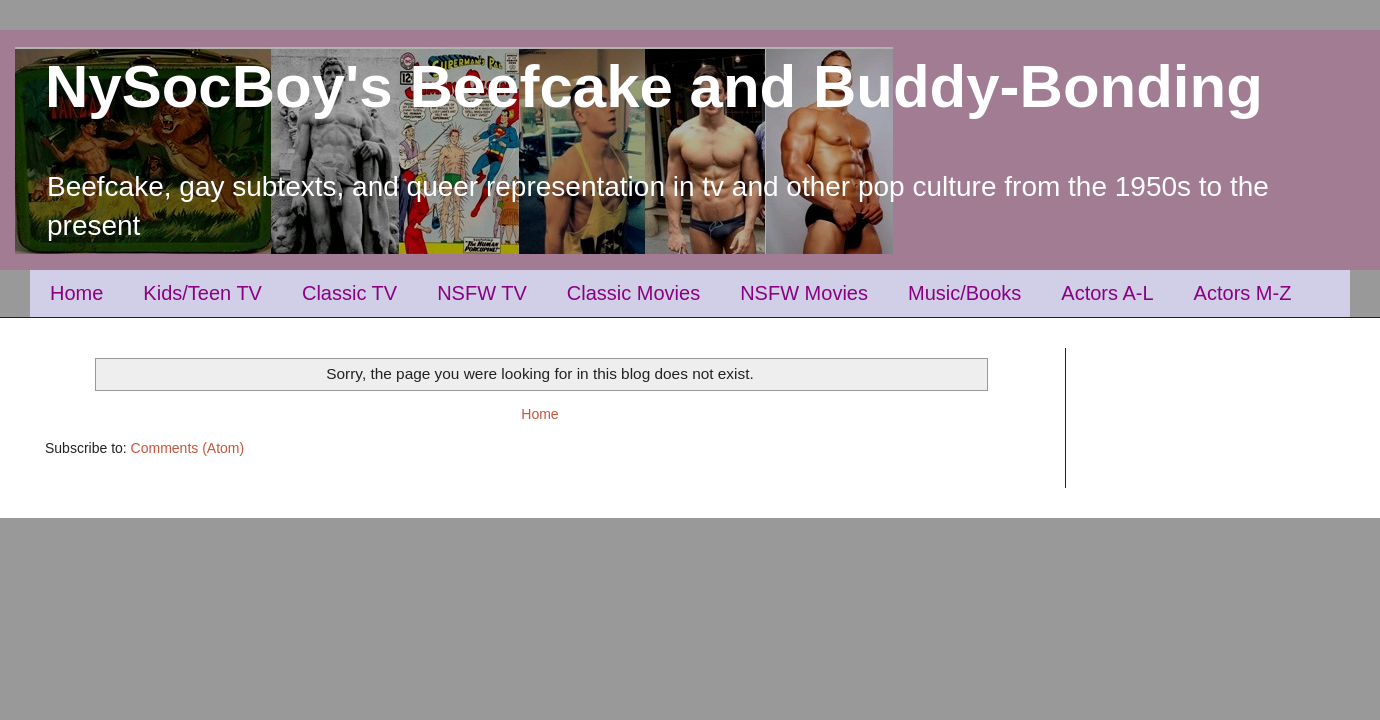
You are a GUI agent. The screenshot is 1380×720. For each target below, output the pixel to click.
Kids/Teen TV (202, 293)
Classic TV (349, 293)
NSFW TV (482, 293)
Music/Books (964, 293)
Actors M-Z (1243, 293)
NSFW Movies (804, 293)
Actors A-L (1107, 293)
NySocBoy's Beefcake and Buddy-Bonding (654, 86)
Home (76, 293)
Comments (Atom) (188, 448)
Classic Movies (633, 293)
